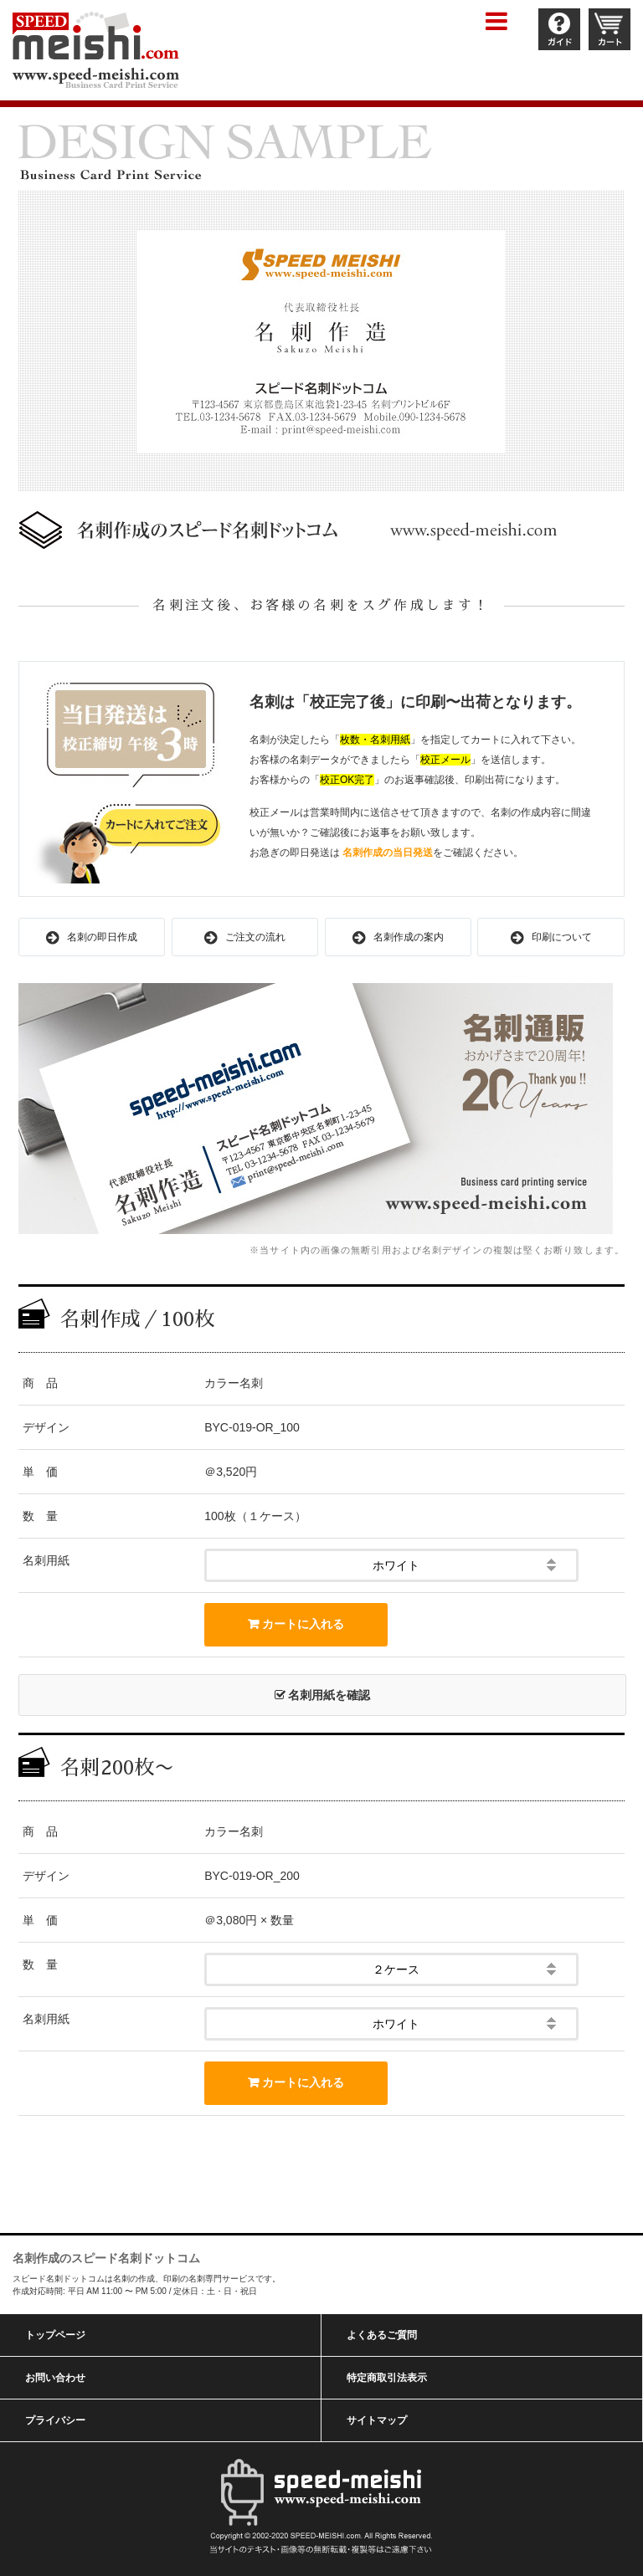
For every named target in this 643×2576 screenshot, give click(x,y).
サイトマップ (377, 2420)
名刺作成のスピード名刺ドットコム (106, 2258)
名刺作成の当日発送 (387, 852)
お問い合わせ (55, 2378)
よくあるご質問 (382, 2335)
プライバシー (55, 2420)
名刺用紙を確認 (323, 1695)
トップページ (55, 2335)
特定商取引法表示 (387, 2378)
